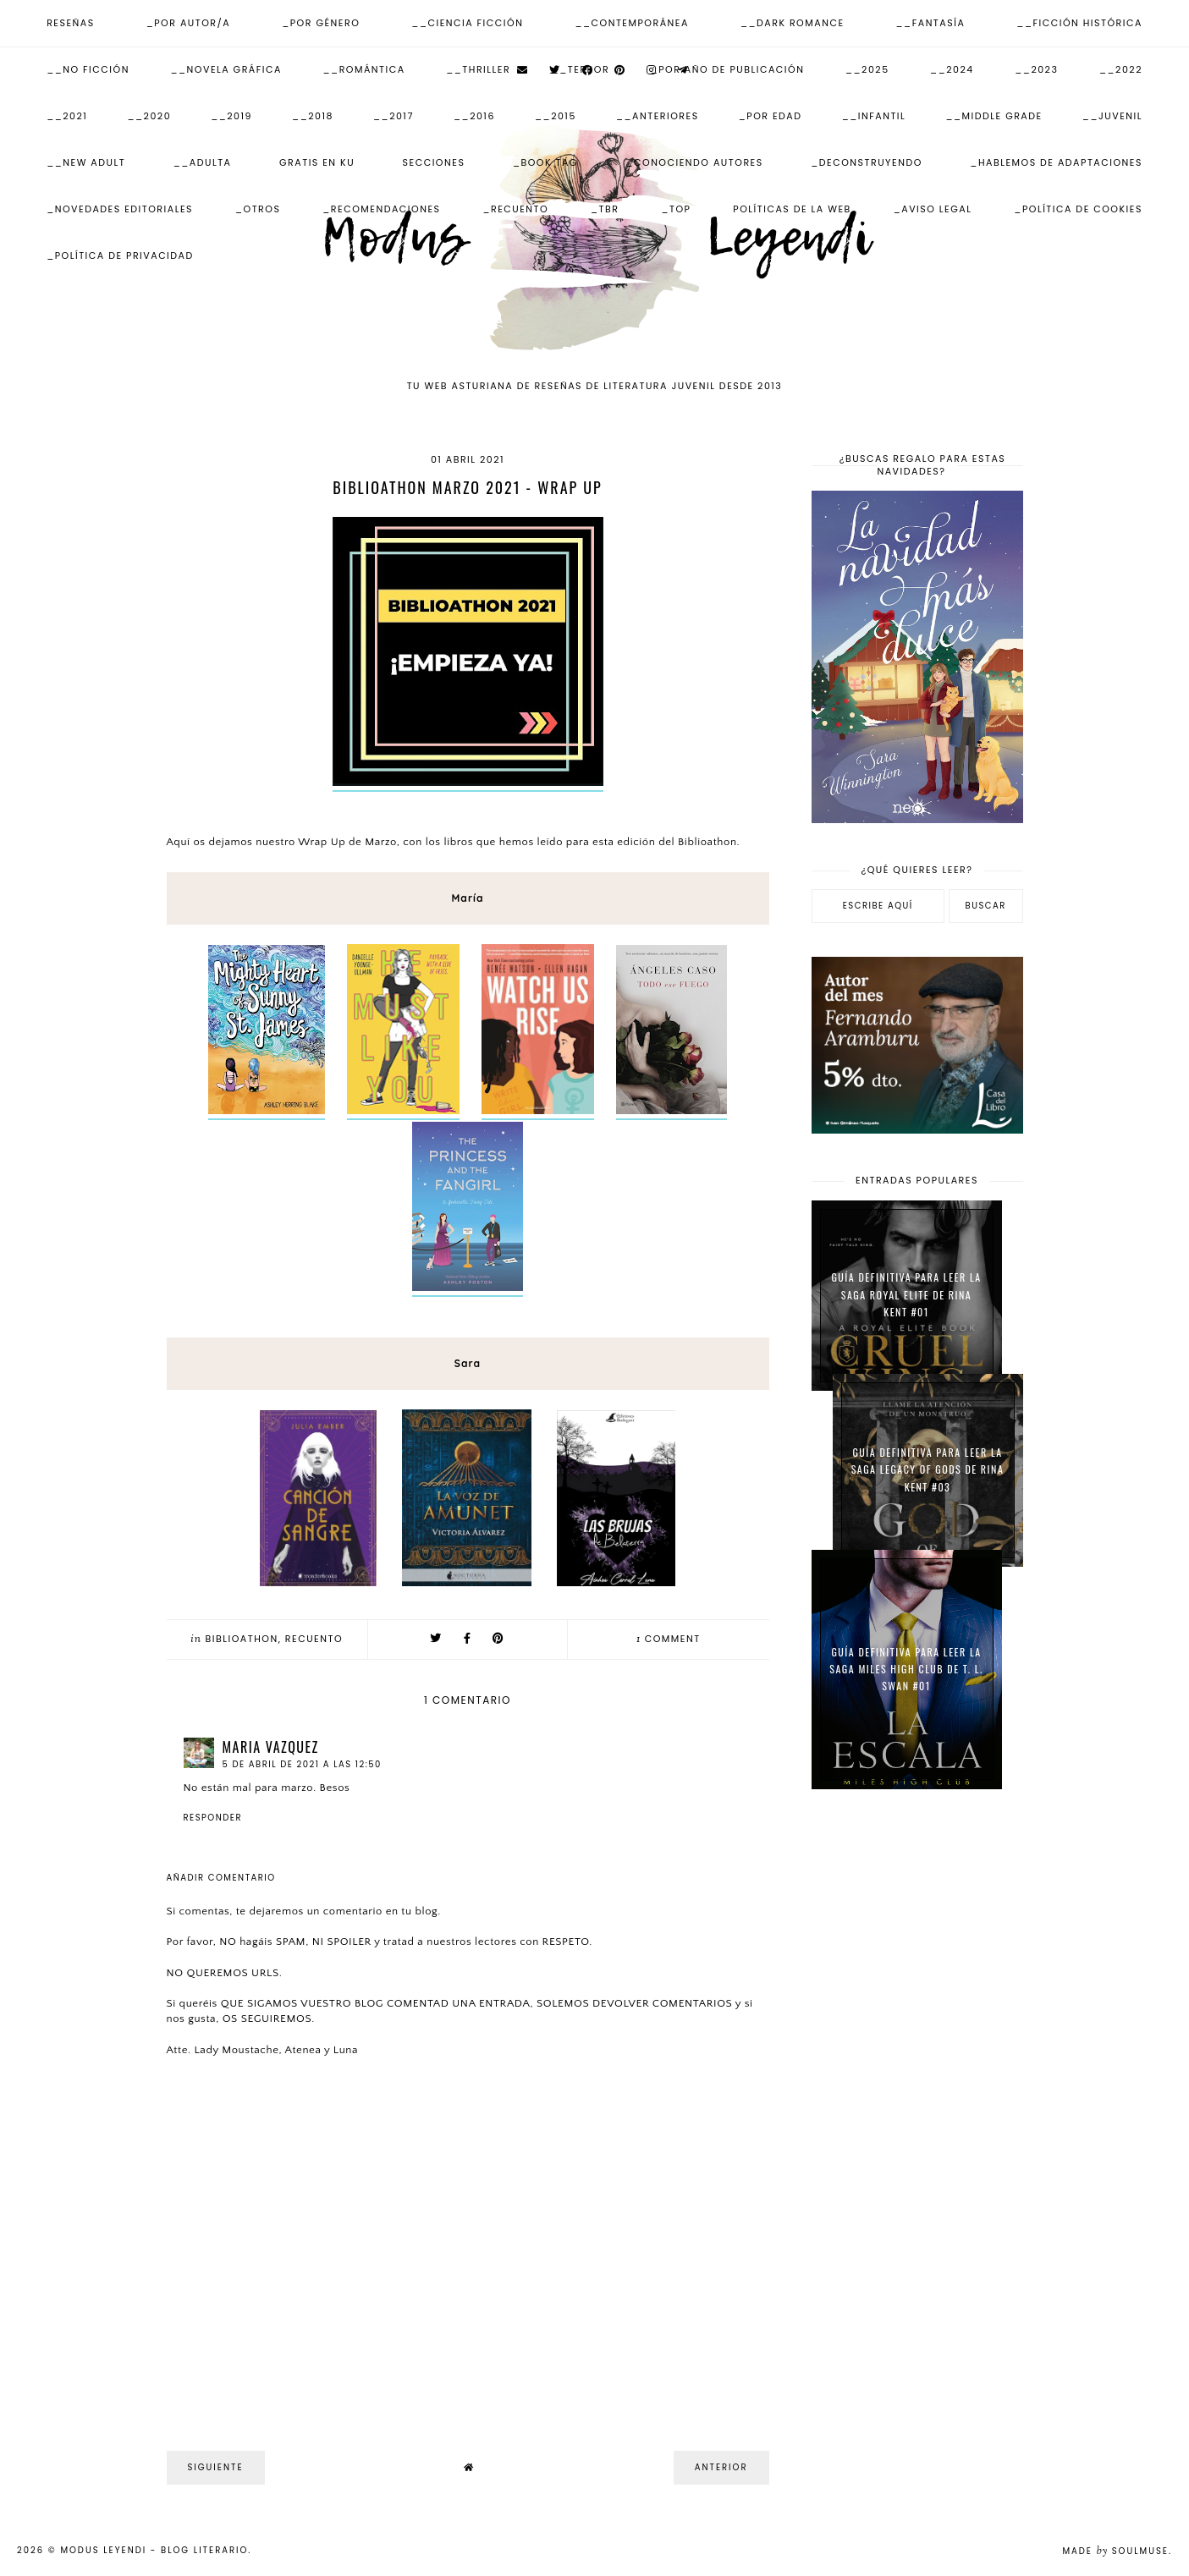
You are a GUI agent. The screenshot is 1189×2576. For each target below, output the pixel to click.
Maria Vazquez (271, 1747)
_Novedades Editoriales (120, 209)
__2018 (312, 116)
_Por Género (321, 23)
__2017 (393, 116)
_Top (676, 209)
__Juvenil (1112, 116)
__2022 (1120, 69)
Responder (213, 1817)
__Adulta (202, 162)
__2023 (1036, 69)
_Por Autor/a (188, 23)
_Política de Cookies (1078, 209)
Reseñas (71, 23)
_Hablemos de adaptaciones (1056, 162)
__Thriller (478, 69)
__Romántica (364, 69)
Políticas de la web (792, 209)
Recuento (314, 1638)
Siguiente (216, 2467)
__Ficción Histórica (1079, 23)
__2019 (231, 116)
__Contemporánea (631, 23)
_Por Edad (770, 116)
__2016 (474, 116)
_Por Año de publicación (728, 69)
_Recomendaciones (381, 209)
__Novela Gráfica (226, 69)
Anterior (721, 2467)
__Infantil (874, 116)
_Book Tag (545, 162)
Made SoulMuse (1115, 2551)
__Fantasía (931, 23)
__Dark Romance (792, 23)
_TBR (605, 209)
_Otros (257, 209)
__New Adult (86, 162)
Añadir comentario (221, 1878)
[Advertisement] (917, 2072)
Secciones (434, 162)
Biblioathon (242, 1638)
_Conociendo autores (693, 162)
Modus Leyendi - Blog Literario (154, 2550)
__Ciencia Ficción (467, 23)
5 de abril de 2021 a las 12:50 (302, 1764)
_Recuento (515, 209)
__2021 (67, 116)
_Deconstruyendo (866, 162)
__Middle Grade (993, 116)
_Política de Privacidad (120, 255)
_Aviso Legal (933, 209)
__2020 (149, 116)
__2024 (952, 69)
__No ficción (88, 69)
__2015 (555, 116)
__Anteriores (657, 116)
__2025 (867, 69)
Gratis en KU (317, 162)
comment (668, 1638)
